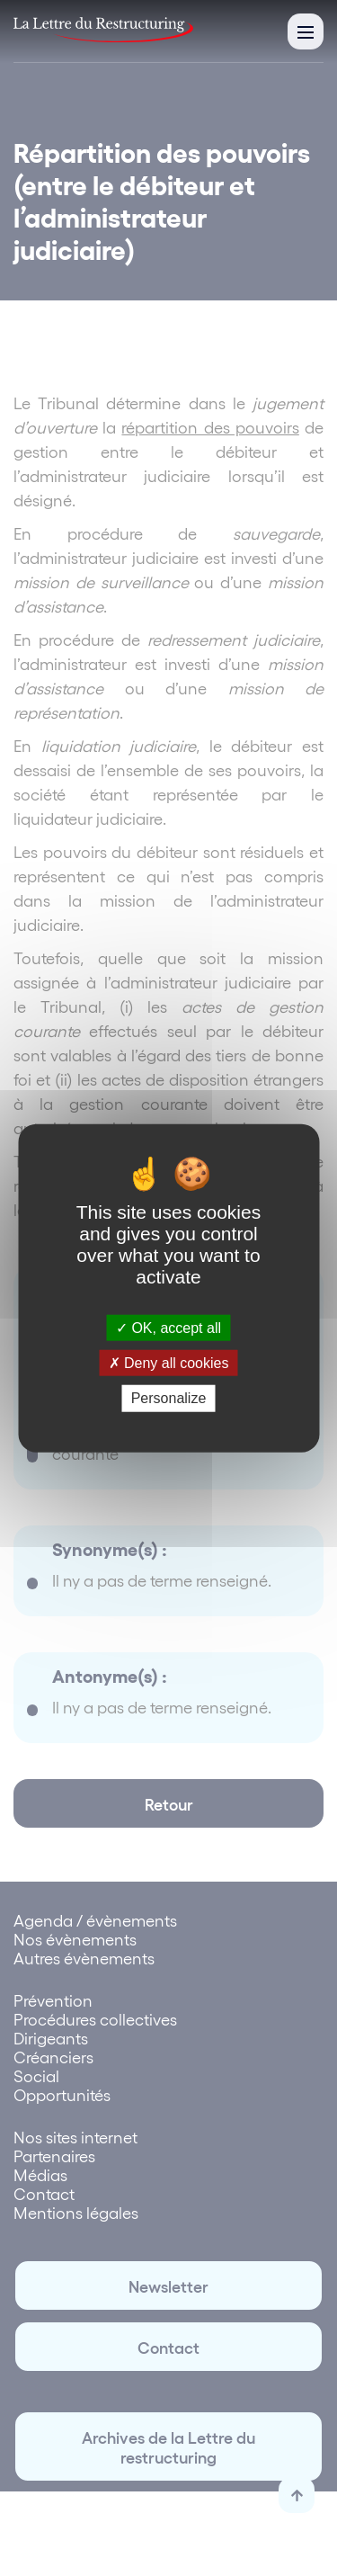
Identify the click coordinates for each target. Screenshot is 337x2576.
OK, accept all (168, 1328)
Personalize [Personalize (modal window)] (169, 1398)
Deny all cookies (169, 1363)
